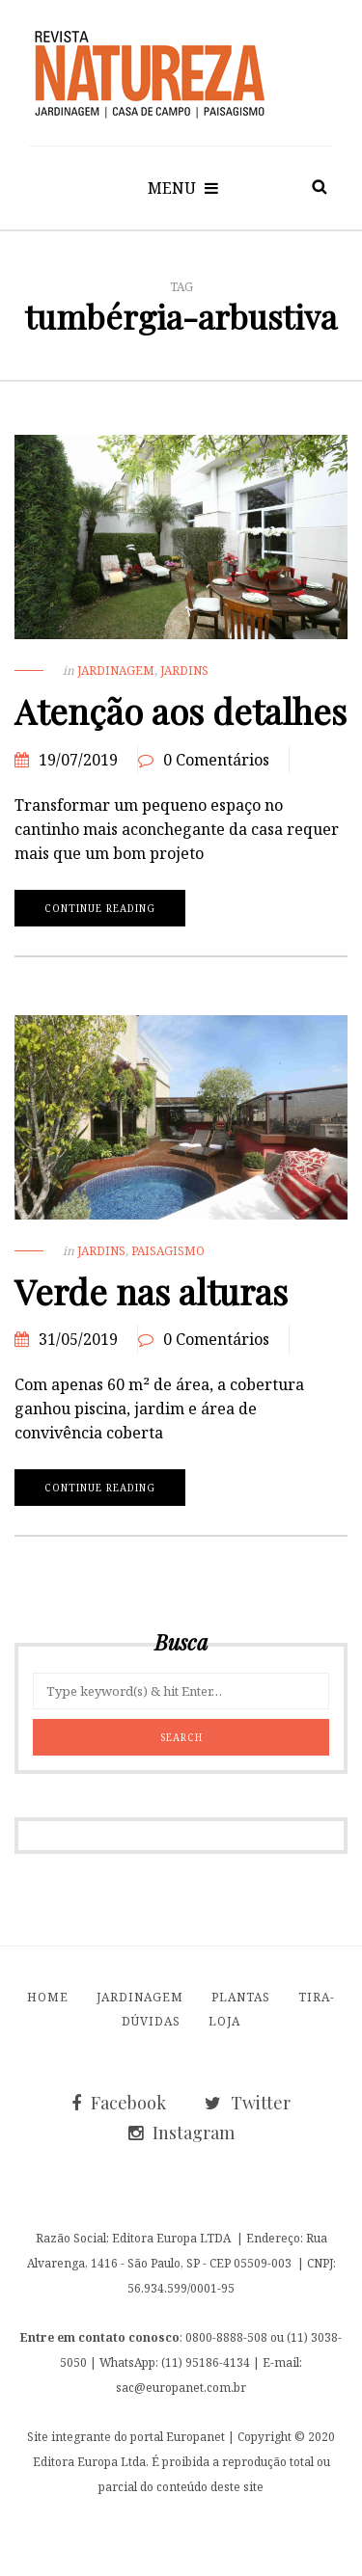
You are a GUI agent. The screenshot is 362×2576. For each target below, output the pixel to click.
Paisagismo (168, 1251)
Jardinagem (115, 670)
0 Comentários (216, 759)
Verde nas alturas (151, 1291)
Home (48, 1997)
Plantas (240, 1997)
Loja (224, 2021)
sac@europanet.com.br (181, 2387)
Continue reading (99, 908)
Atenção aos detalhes (180, 710)
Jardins (184, 670)
